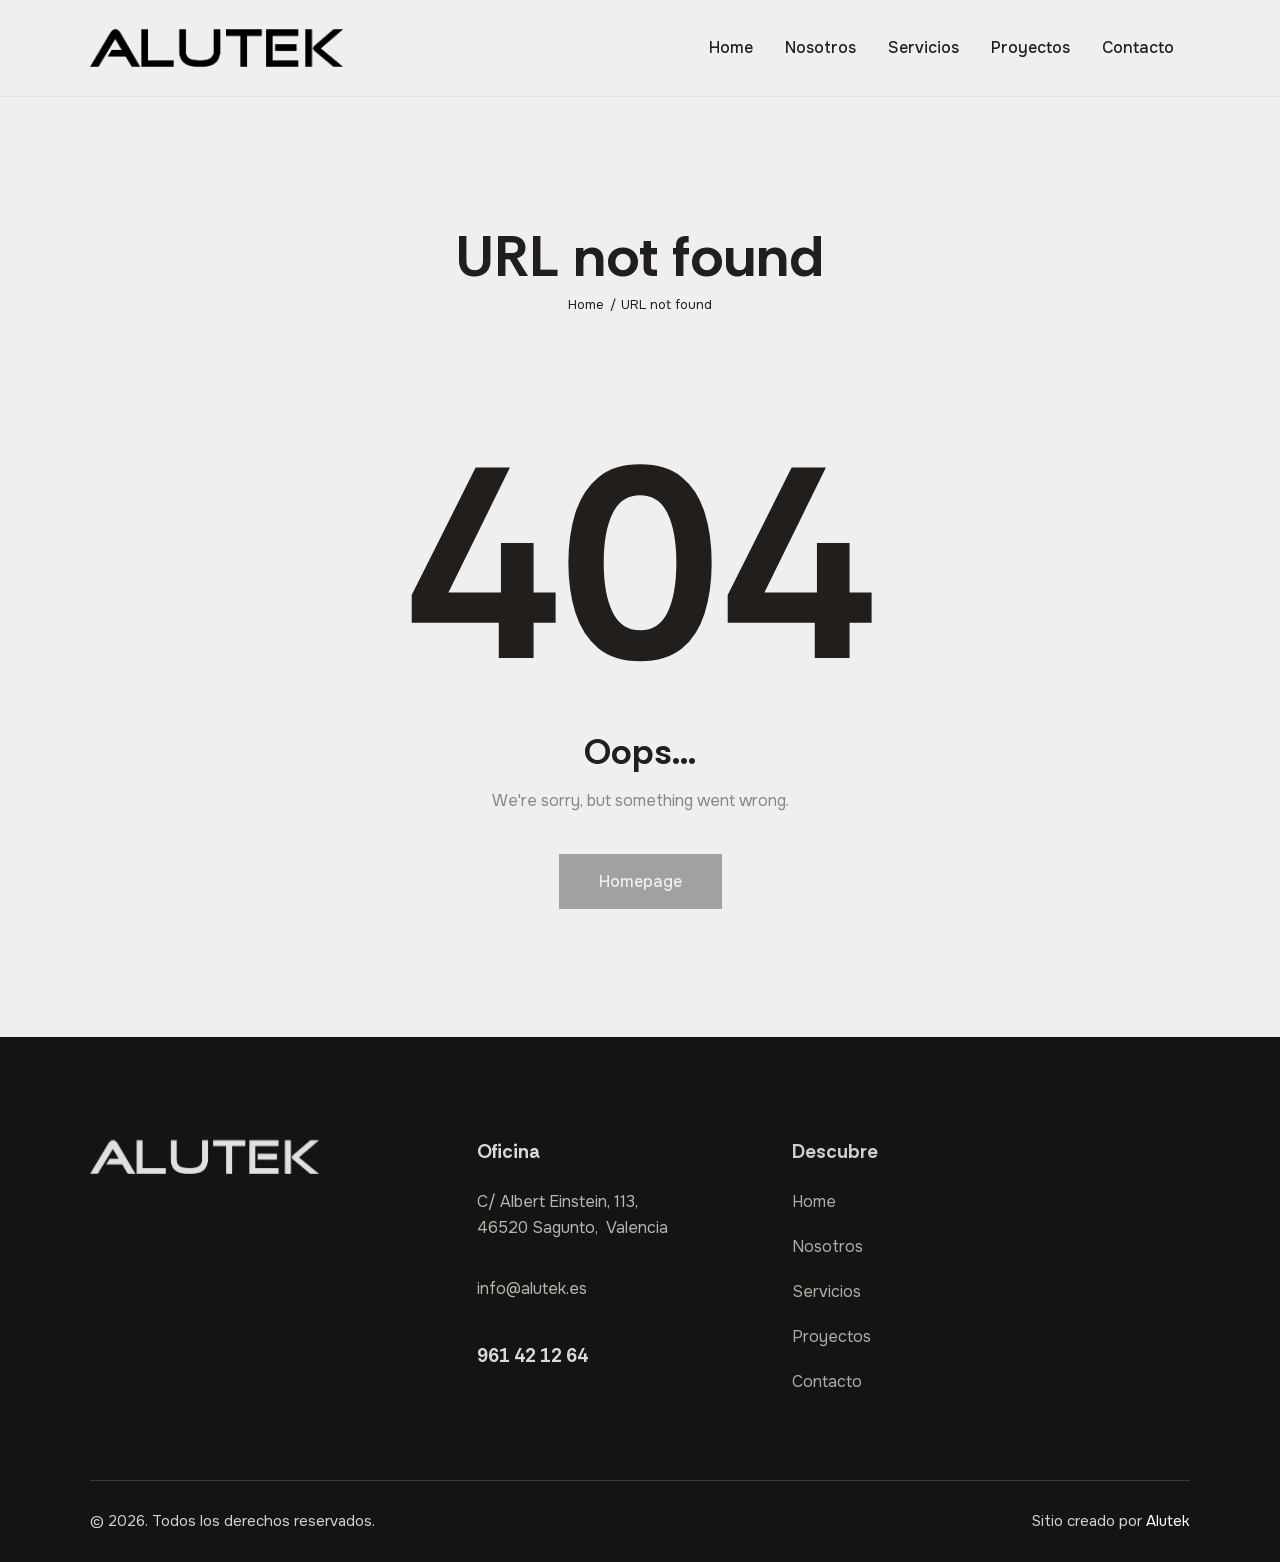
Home (586, 304)
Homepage (640, 881)
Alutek (1168, 1521)
